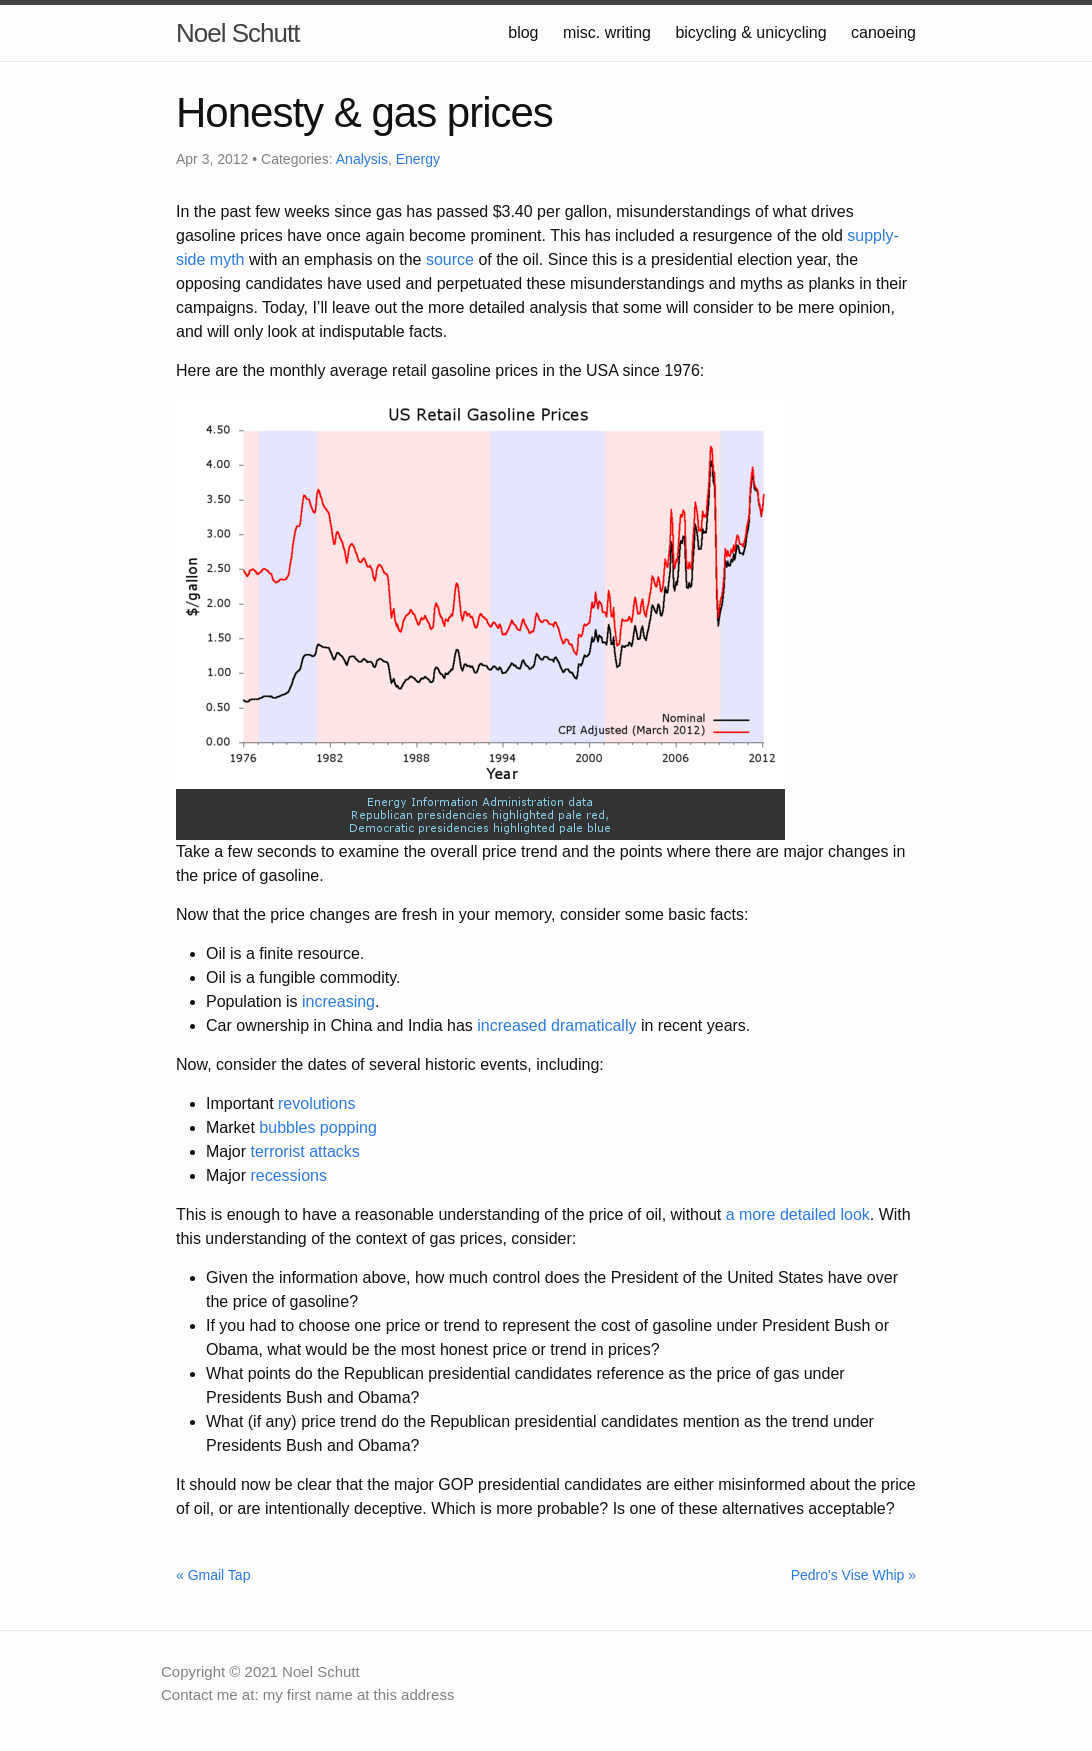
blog (523, 32)
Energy (418, 159)
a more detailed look (798, 1214)
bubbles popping (317, 1127)
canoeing (883, 32)
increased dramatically (556, 1025)
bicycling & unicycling (750, 32)
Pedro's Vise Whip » (853, 1575)
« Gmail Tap (213, 1575)
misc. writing (607, 32)
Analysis (362, 159)
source (450, 259)
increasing (338, 1001)
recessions (288, 1175)
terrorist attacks (304, 1151)
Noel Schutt (237, 33)
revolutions (316, 1103)
